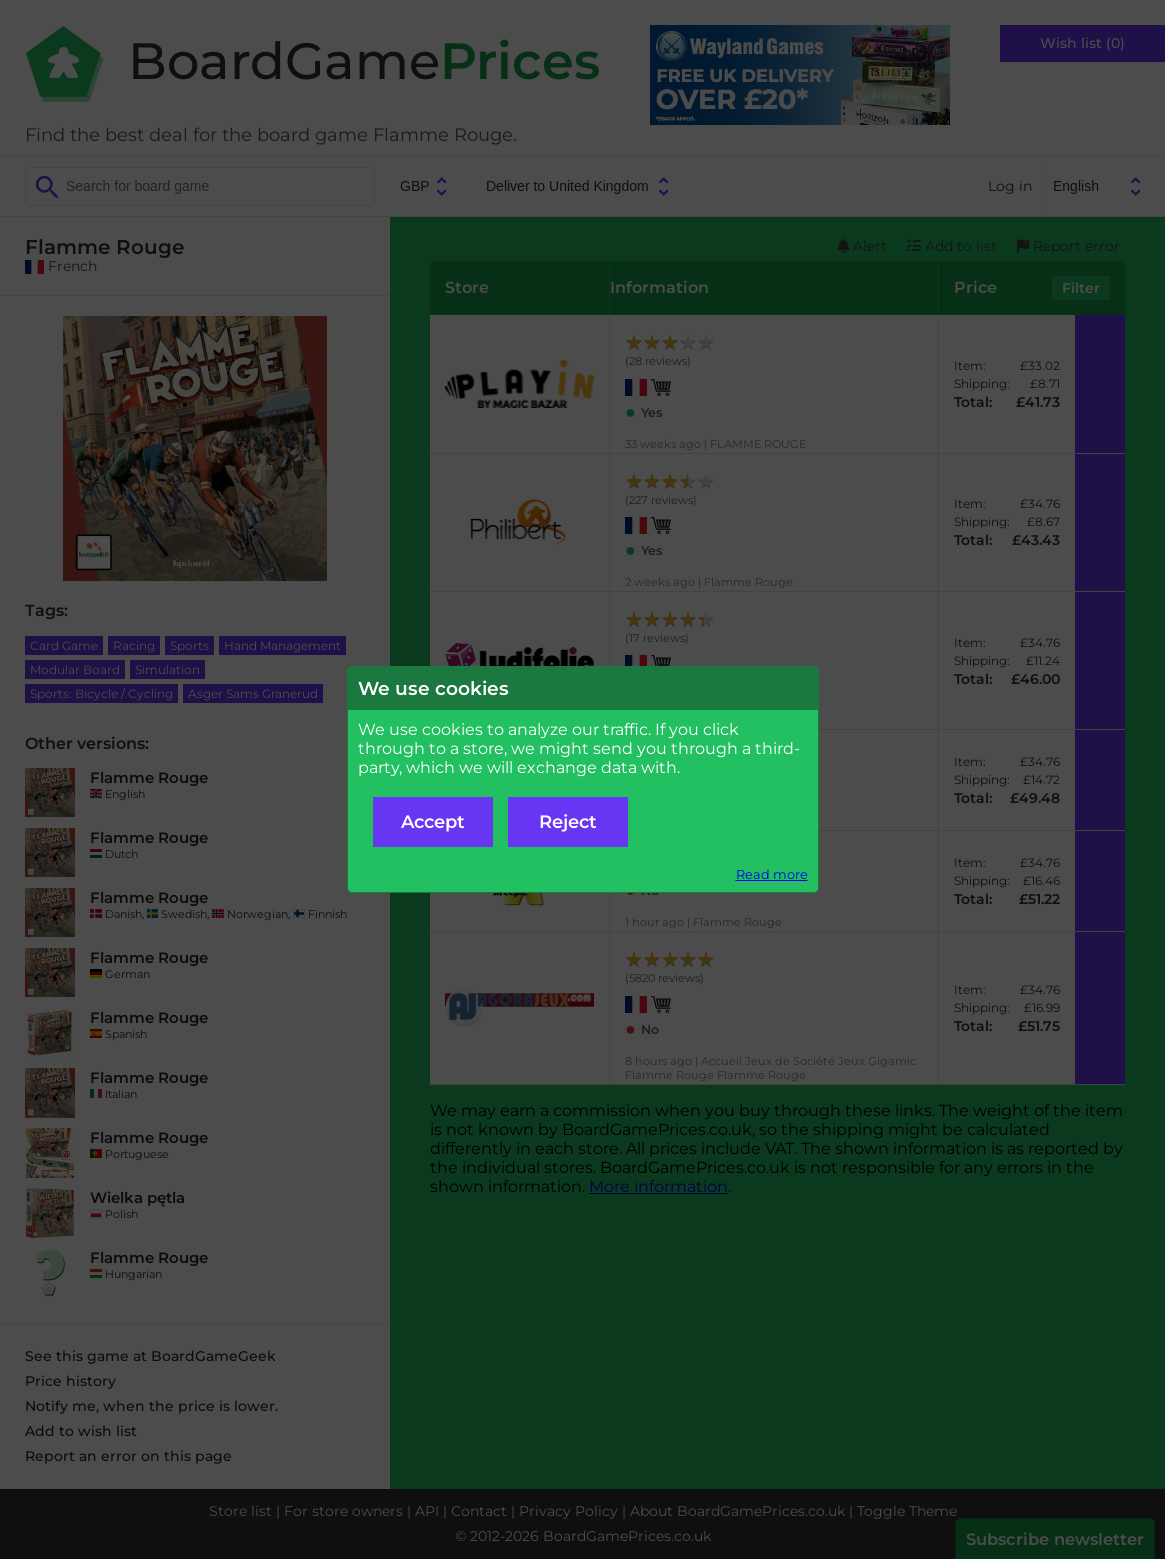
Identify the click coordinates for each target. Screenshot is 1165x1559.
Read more (772, 874)
